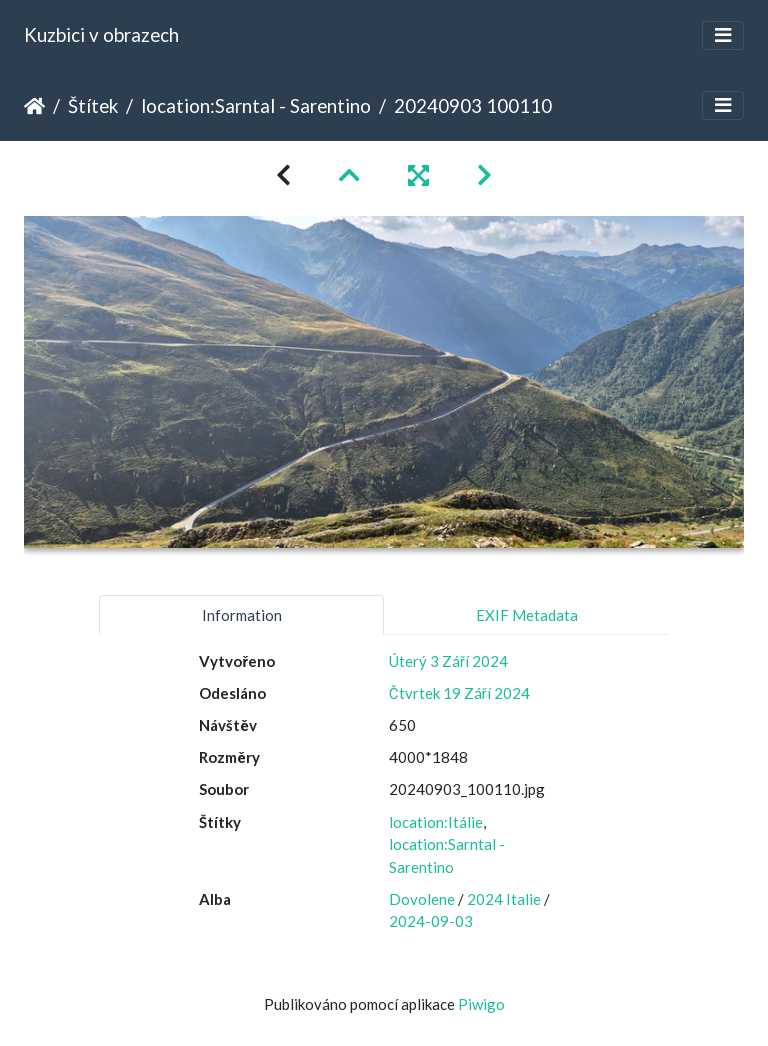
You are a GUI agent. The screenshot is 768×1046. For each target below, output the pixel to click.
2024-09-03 (431, 921)
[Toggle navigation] (723, 35)
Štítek (93, 105)
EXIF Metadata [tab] (527, 615)
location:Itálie (436, 822)
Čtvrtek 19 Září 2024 (459, 693)
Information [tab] (242, 615)
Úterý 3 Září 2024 (448, 661)
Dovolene (422, 899)
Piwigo (481, 1004)
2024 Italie (504, 899)
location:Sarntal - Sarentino (256, 105)
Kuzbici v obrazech (101, 34)
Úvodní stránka (34, 106)
